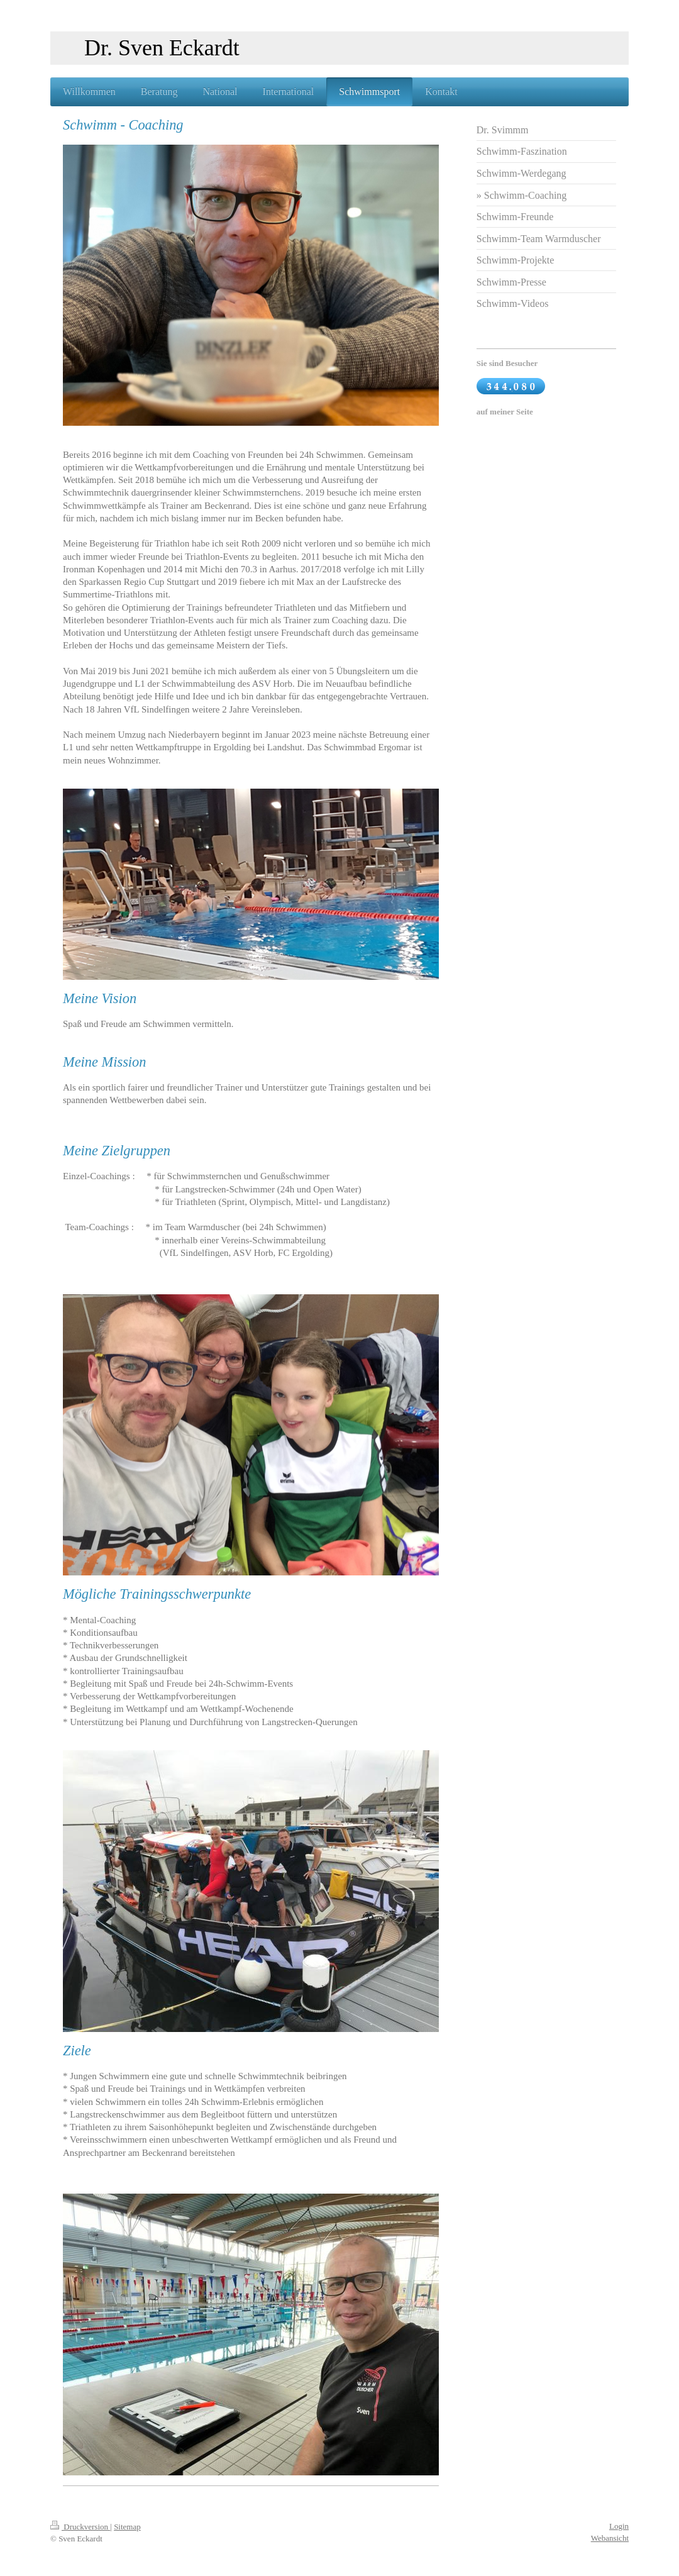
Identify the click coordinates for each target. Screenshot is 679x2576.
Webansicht (610, 2538)
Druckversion (80, 2526)
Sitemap (127, 2526)
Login (619, 2526)
